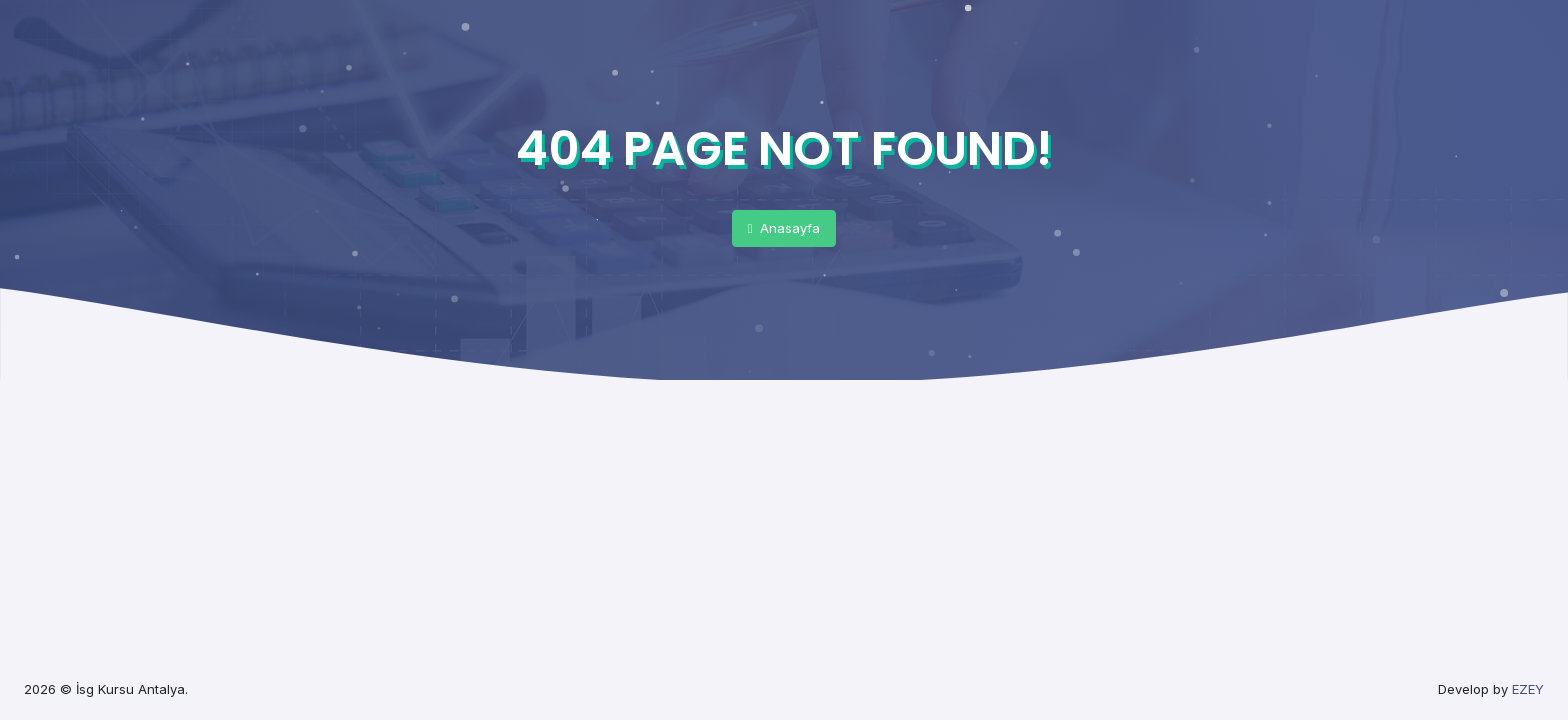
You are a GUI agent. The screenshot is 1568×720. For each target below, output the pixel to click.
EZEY (1528, 689)
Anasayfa (784, 228)
